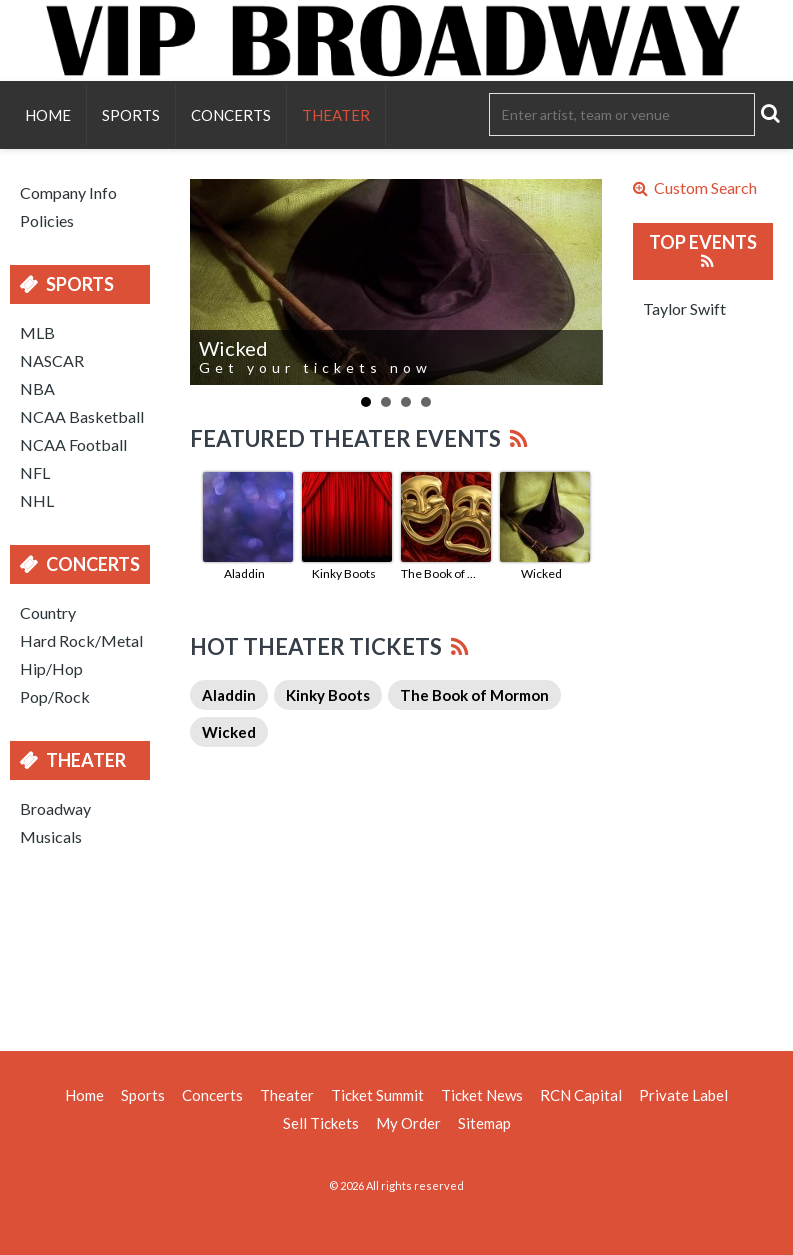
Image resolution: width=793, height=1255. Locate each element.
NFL (35, 472)
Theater (336, 115)
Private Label (683, 1095)
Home (48, 115)
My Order (408, 1123)
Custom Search (695, 188)
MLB (37, 332)
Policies (47, 220)
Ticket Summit (377, 1095)
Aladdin (244, 573)
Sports (131, 115)
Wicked (541, 573)
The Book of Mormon (443, 573)
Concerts (231, 115)
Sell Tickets (321, 1123)
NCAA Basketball (82, 416)
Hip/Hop (51, 668)
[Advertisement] (397, 946)
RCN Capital (581, 1095)
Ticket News (482, 1095)
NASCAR (52, 360)
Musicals (51, 836)
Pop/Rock (55, 696)
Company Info (68, 192)
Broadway (55, 808)
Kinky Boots (344, 573)
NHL (37, 500)
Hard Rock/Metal (81, 640)
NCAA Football (73, 444)
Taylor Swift (684, 308)
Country (48, 612)
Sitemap (484, 1123)
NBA (37, 388)
